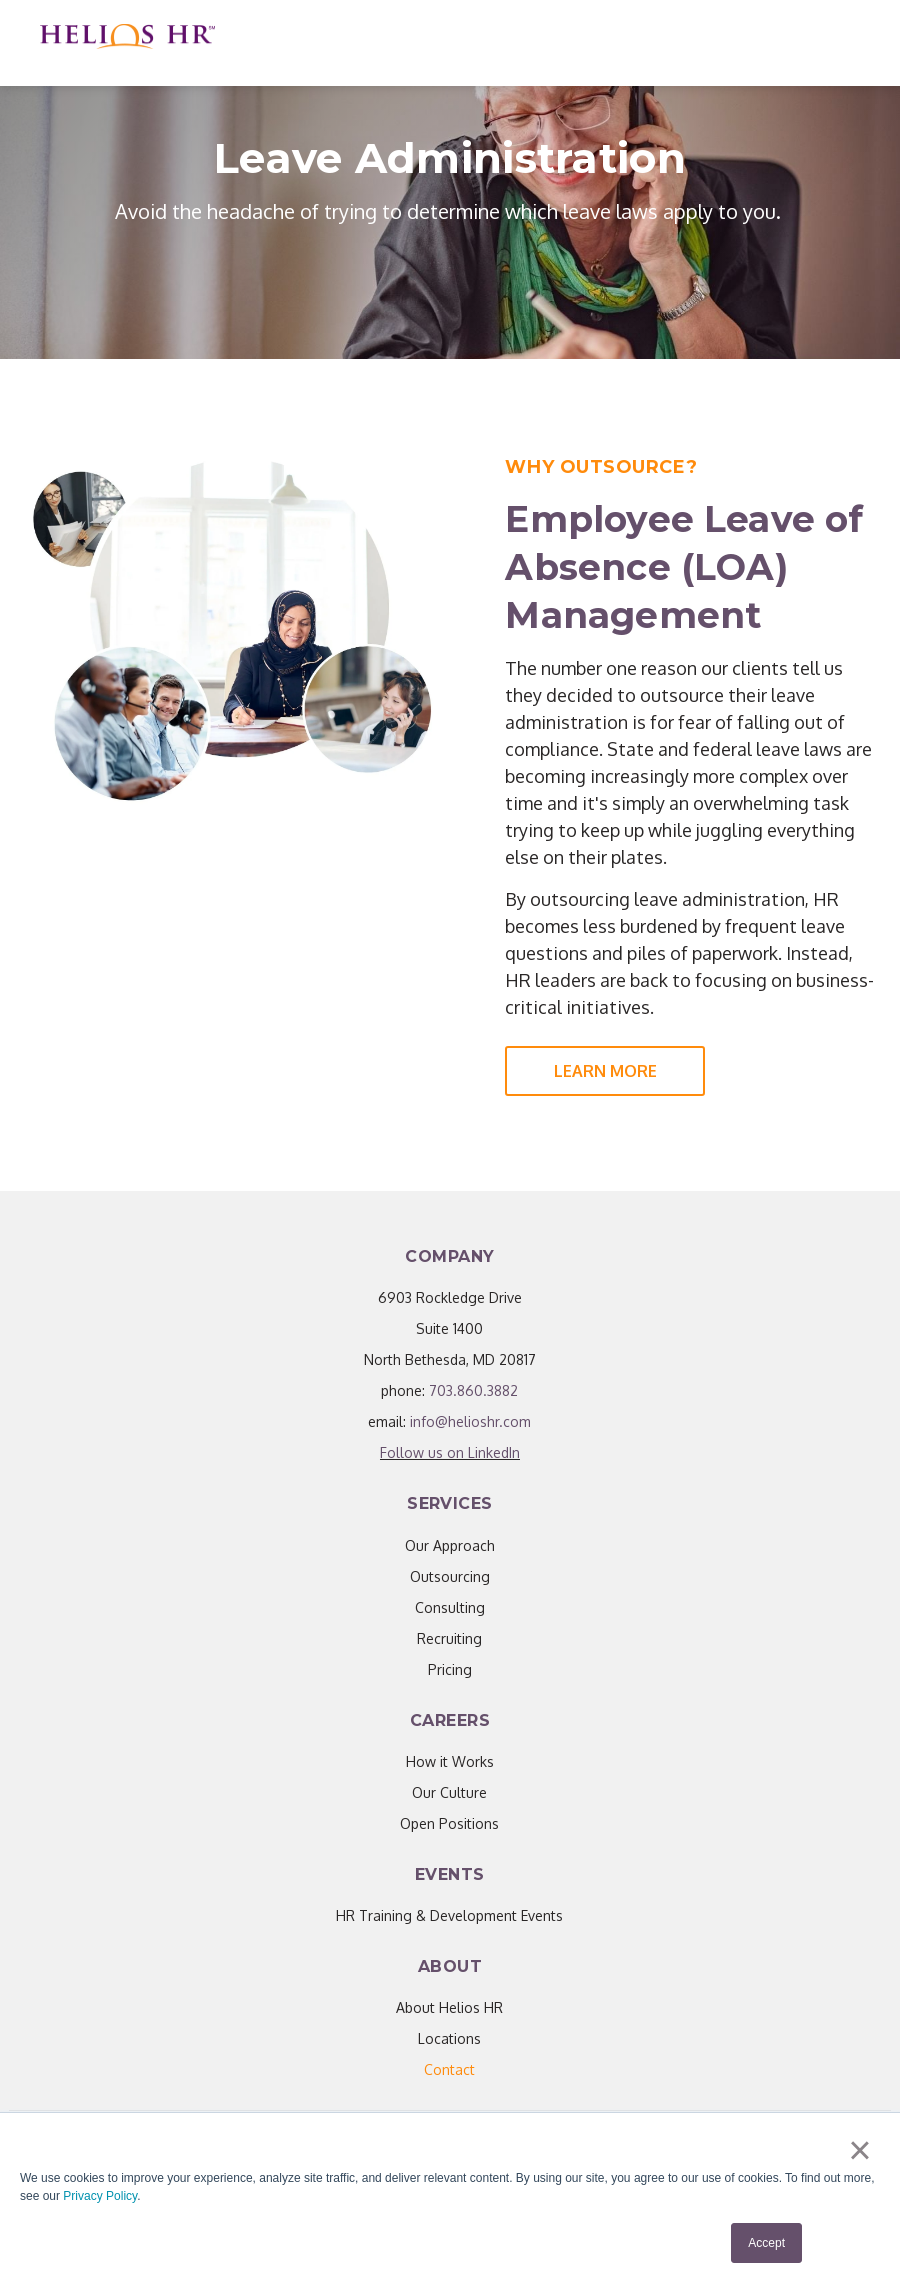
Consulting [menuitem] (450, 1607)
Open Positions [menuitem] (449, 1823)
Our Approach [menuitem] (450, 1545)
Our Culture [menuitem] (449, 1792)
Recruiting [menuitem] (449, 1638)
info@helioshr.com (470, 1421)
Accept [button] (766, 2243)
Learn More (605, 1071)
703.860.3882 (473, 1390)
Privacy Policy (100, 2196)
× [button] (859, 2150)
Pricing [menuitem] (450, 1669)
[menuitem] (449, 2069)
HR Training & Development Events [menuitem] (449, 1915)
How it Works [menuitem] (450, 1761)
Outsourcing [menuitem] (450, 1576)
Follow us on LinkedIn (450, 1452)
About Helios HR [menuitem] (449, 2007)
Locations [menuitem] (449, 2038)
